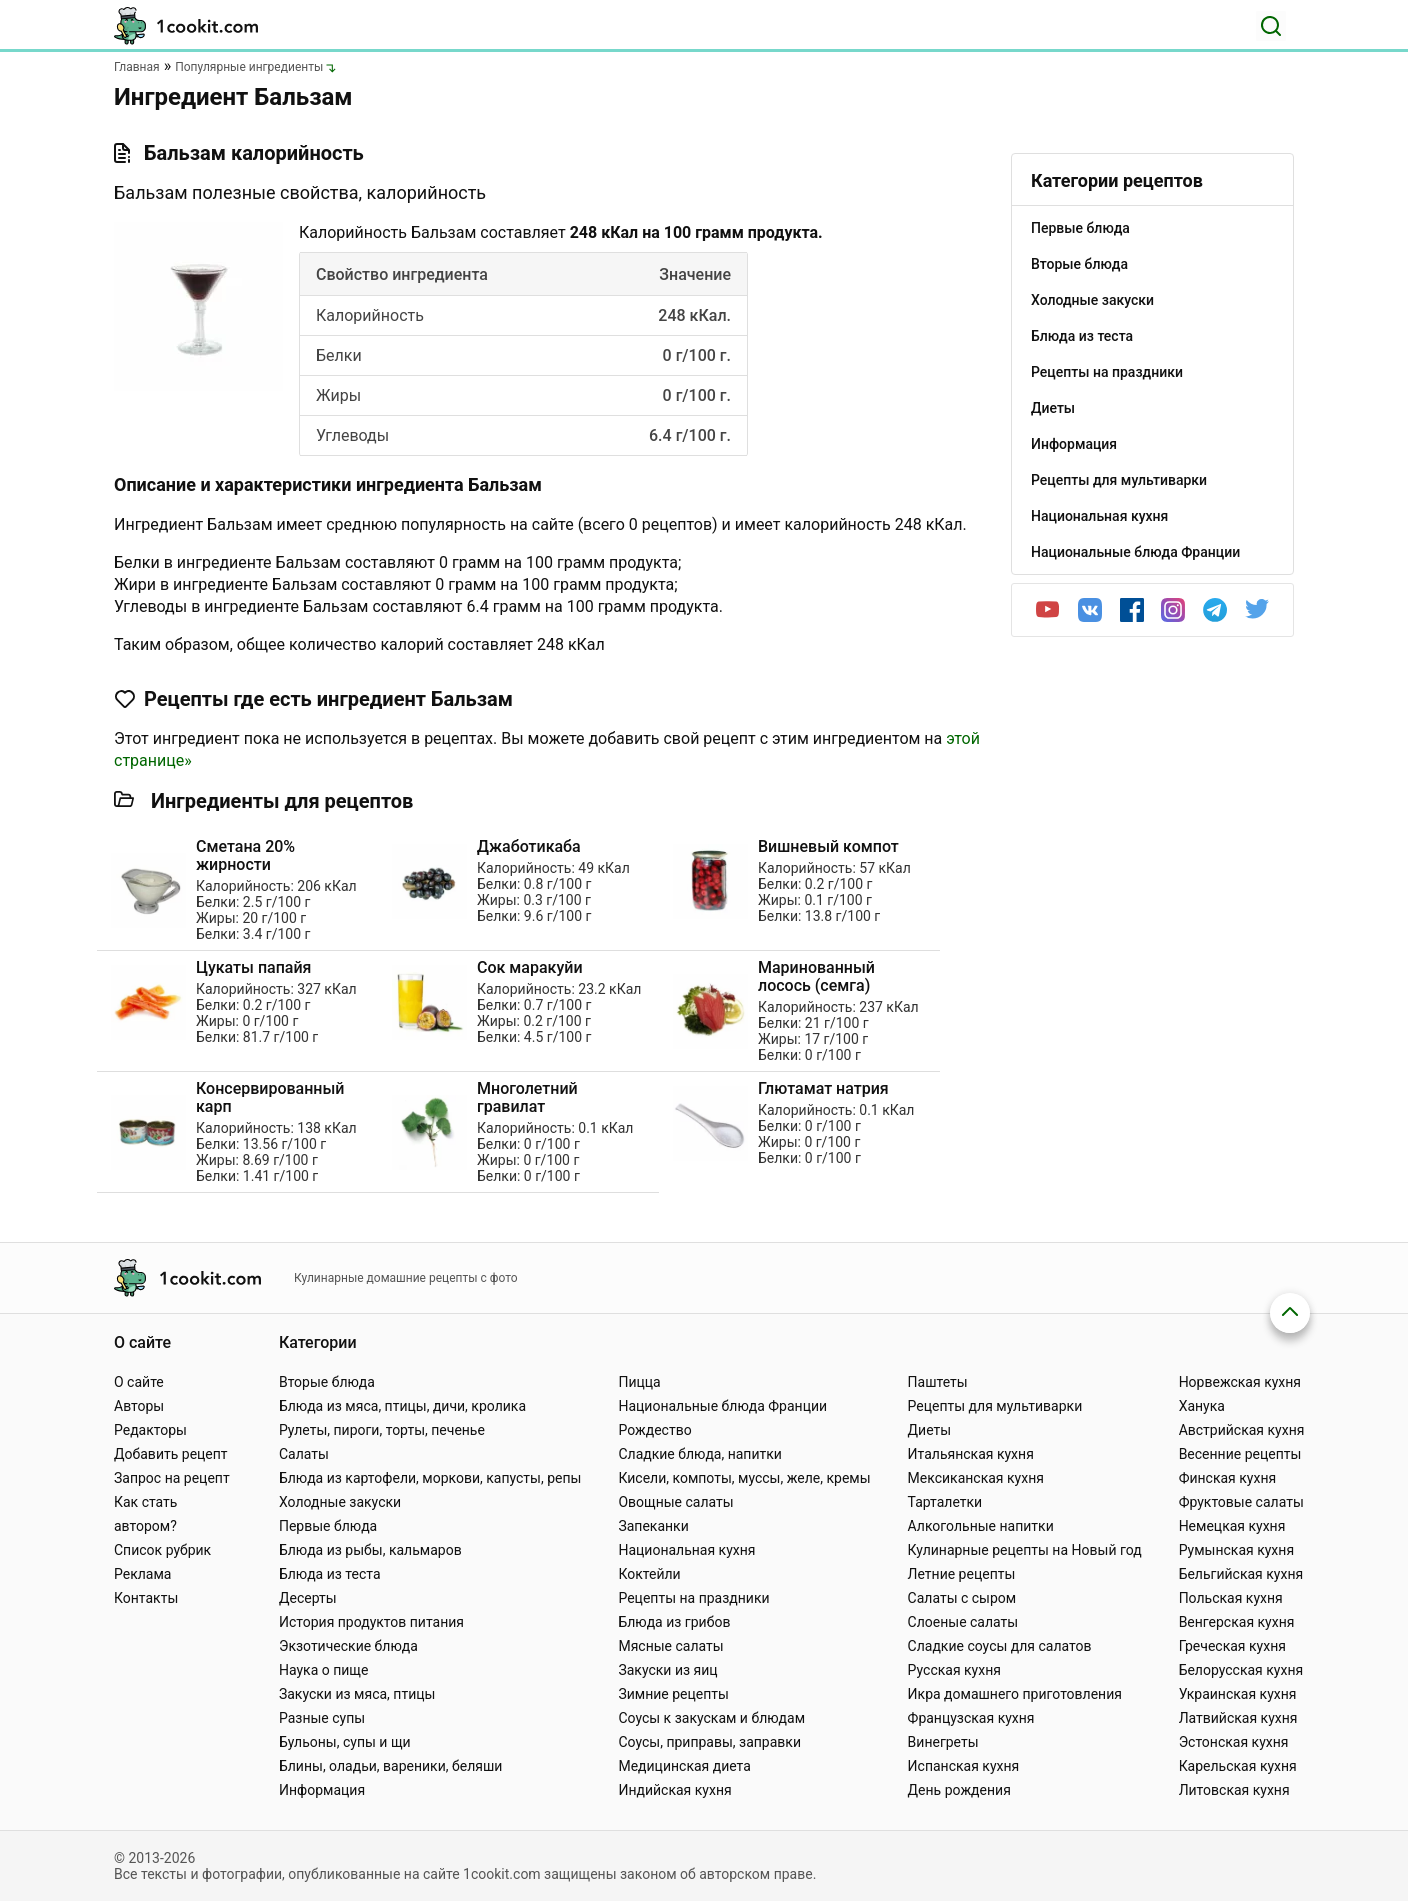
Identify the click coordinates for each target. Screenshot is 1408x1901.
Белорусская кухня (1241, 1670)
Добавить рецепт (171, 1454)
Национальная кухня (686, 1550)
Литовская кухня (1234, 1790)
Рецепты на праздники (693, 1598)
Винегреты (943, 1742)
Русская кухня (954, 1670)
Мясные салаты (670, 1646)
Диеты (930, 1430)
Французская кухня (971, 1718)
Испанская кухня (964, 1766)
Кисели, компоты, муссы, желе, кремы (744, 1478)
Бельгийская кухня (1241, 1574)
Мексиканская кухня (976, 1478)
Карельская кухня (1238, 1766)
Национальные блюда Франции (722, 1406)
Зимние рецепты (673, 1694)
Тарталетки (945, 1502)
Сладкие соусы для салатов (1000, 1646)
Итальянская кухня (971, 1454)
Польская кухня (1231, 1598)
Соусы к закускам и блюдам (711, 1718)
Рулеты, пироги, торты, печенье (382, 1430)
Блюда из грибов (674, 1622)
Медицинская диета (684, 1766)
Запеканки (653, 1526)
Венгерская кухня (1237, 1622)
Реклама (142, 1574)
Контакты (146, 1598)
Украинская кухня (1238, 1694)
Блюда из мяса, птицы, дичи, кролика (402, 1406)
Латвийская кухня (1238, 1718)
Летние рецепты (962, 1574)
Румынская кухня (1236, 1550)
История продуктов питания (371, 1622)
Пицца (639, 1382)
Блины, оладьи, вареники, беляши (390, 1766)
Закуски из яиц (667, 1670)
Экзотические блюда (348, 1646)
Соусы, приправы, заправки (709, 1742)
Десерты (308, 1598)
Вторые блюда (327, 1382)
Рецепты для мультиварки (995, 1406)
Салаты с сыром (962, 1598)
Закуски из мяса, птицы (357, 1694)
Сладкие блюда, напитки (700, 1454)
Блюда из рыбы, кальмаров (370, 1550)
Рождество (654, 1430)
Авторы (139, 1406)
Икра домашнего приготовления (1015, 1694)
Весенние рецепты (1240, 1454)
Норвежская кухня (1240, 1382)
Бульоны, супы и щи (345, 1742)
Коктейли (649, 1574)
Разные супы (322, 1718)
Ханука (1202, 1406)
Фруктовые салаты (1241, 1502)
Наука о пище (324, 1670)
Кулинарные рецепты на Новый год (1025, 1550)
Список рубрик (162, 1550)
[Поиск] (1271, 26)
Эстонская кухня (1234, 1742)
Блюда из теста (330, 1574)
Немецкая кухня (1232, 1526)
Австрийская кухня (1242, 1430)
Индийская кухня (674, 1790)
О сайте (139, 1382)
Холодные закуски (340, 1502)
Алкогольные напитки (981, 1526)
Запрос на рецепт (172, 1478)
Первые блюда (328, 1526)
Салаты (304, 1454)
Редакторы (150, 1430)
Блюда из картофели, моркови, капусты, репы (430, 1478)
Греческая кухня (1232, 1646)
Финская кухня (1228, 1478)
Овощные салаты (675, 1502)
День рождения (959, 1790)
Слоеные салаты (963, 1622)
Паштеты (938, 1382)
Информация (322, 1790)
